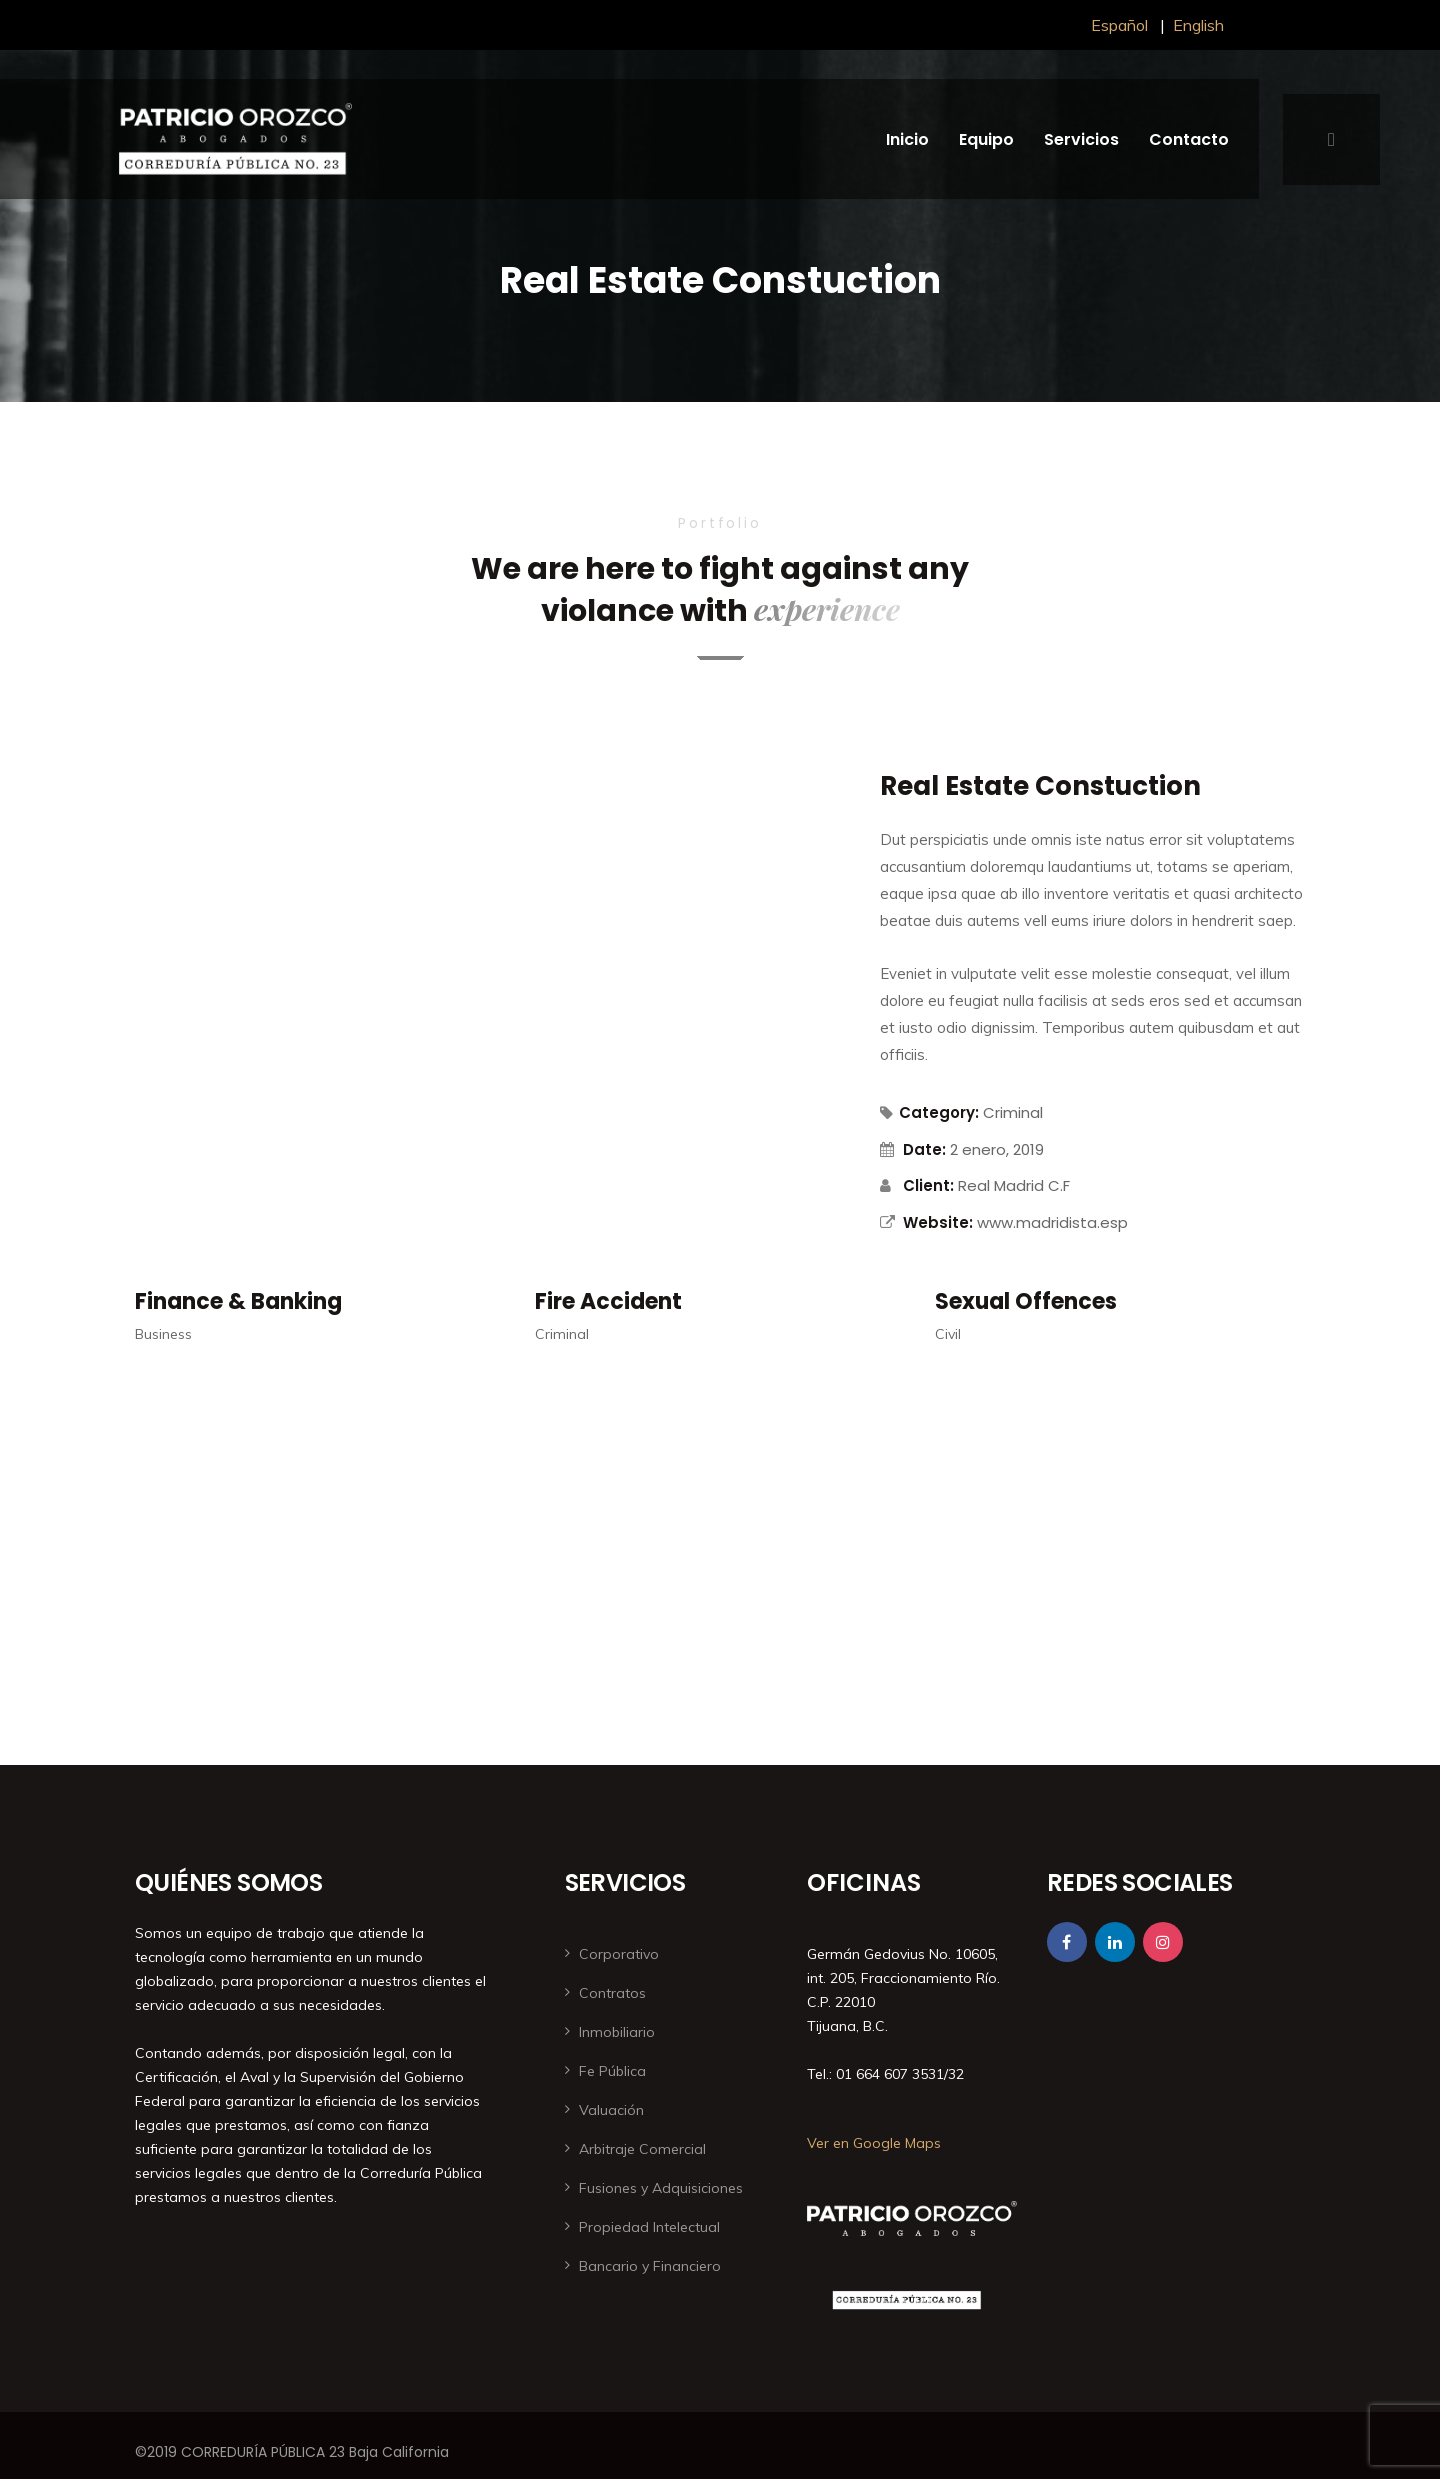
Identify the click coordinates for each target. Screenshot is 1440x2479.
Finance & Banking (238, 1301)
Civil (948, 1334)
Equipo (986, 139)
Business (163, 1334)
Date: (924, 1149)
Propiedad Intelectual (649, 2227)
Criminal (1013, 1112)
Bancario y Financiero (650, 2266)
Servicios (1081, 139)
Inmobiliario (617, 2032)
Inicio (907, 139)
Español (1119, 25)
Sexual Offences (1026, 1301)
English (1198, 25)
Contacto (1189, 139)
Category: (929, 1112)
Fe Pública (612, 2071)
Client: (928, 1185)
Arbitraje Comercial (642, 2149)
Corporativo (619, 1954)
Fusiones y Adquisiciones (661, 2188)
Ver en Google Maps (874, 2143)
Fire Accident (608, 1301)
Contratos (612, 1993)
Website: (938, 1222)
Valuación (611, 2110)
